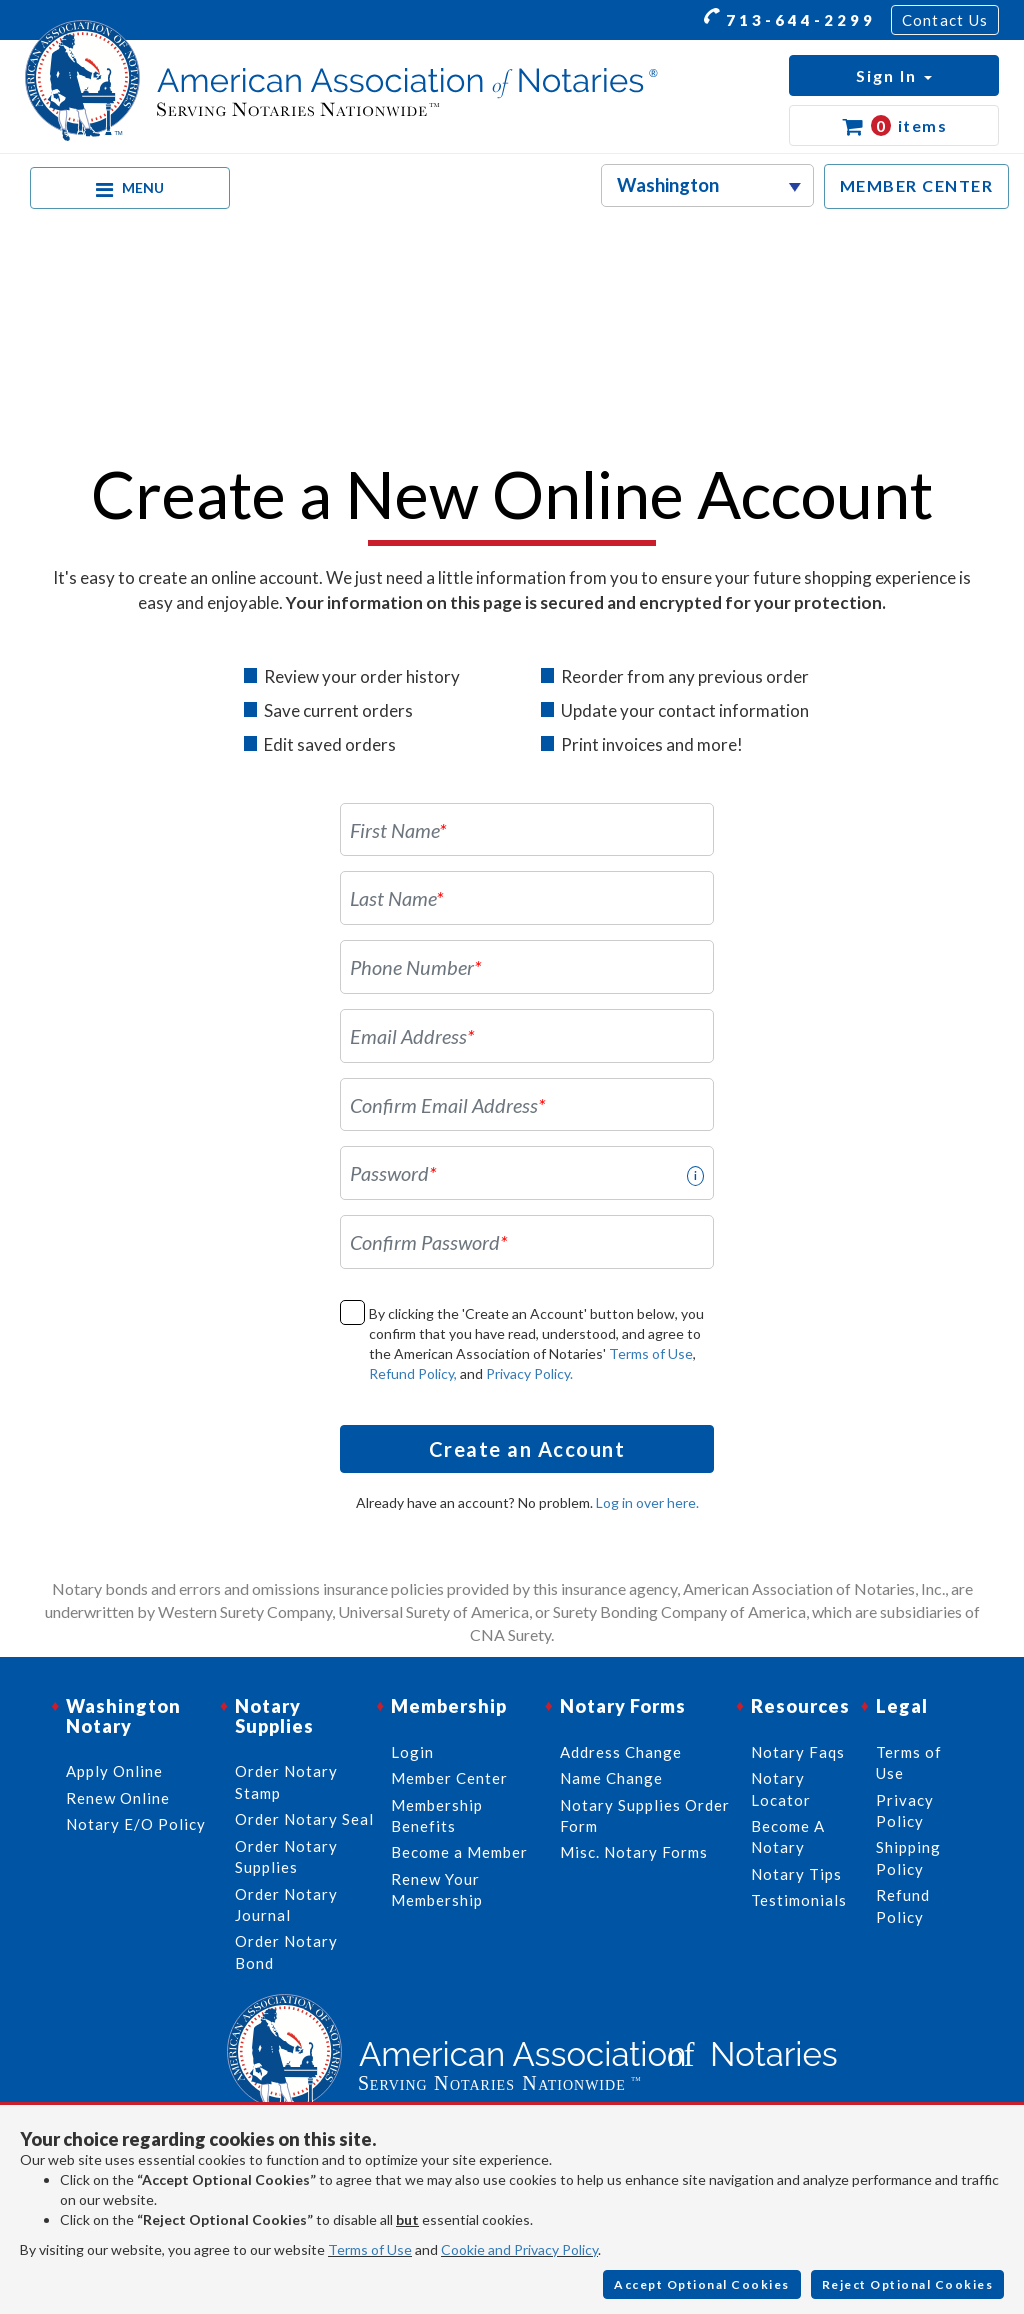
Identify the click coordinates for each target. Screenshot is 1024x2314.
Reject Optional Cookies (908, 2284)
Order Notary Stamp (286, 1781)
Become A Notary (788, 1836)
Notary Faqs (798, 1752)
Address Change (621, 1752)
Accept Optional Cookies (702, 2284)
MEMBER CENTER (917, 185)
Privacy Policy (905, 1810)
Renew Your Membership (437, 1889)
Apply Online (114, 1771)
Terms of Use (651, 1353)
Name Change (611, 1778)
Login (412, 1752)
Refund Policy (903, 1905)
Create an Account (527, 1449)
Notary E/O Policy (136, 1824)
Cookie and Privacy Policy (519, 2249)
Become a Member (459, 1852)
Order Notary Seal (304, 1819)
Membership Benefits (437, 1815)
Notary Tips (796, 1874)
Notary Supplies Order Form (645, 1815)
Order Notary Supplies (286, 1856)
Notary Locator (781, 1788)
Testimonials (799, 1900)
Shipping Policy (908, 1857)
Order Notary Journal (286, 1904)
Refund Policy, (413, 1373)
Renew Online (118, 1798)
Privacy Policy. (529, 1373)
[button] (894, 75)
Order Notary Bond (286, 1951)
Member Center (449, 1778)
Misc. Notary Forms (634, 1852)
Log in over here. (647, 1502)
